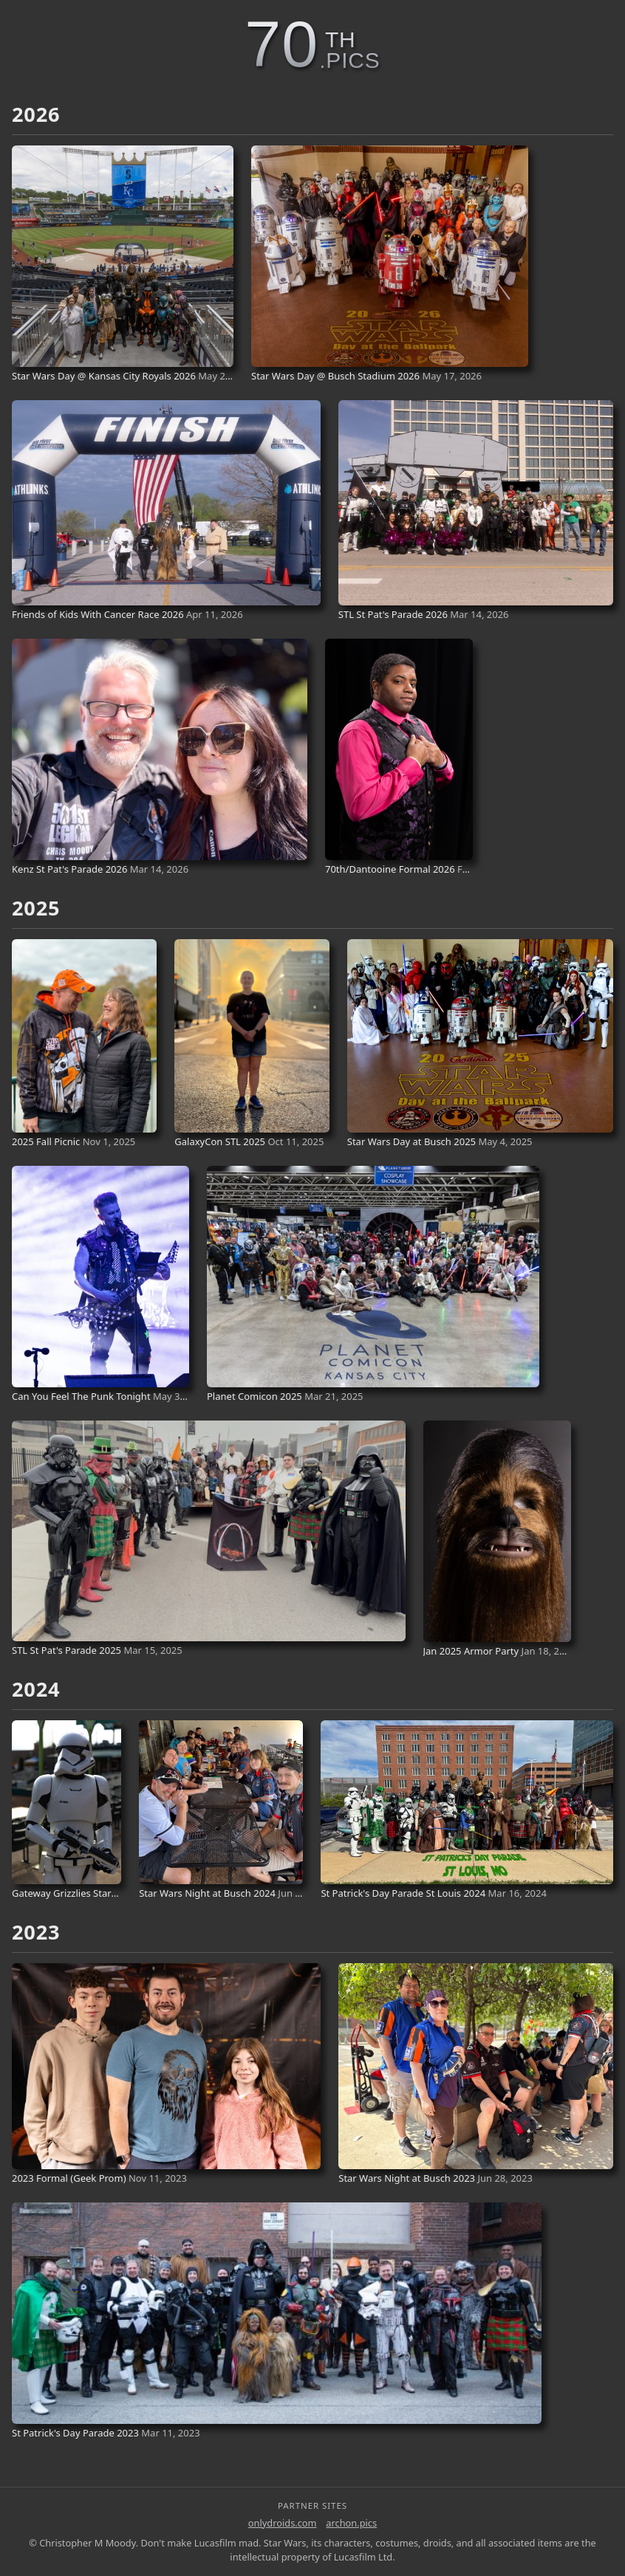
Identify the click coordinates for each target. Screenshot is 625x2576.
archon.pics (351, 2522)
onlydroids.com (282, 2522)
